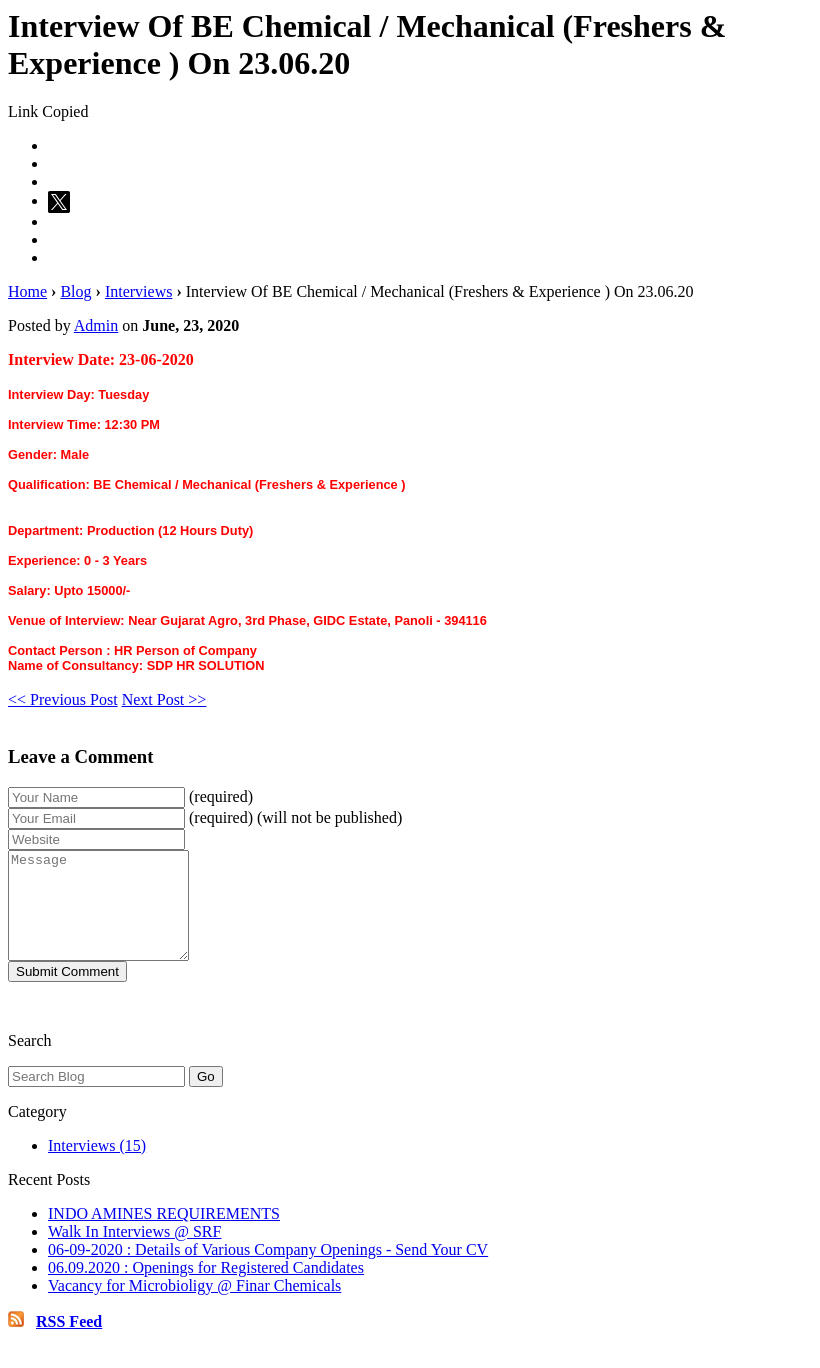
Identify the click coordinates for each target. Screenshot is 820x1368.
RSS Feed (69, 1342)
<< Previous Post (63, 699)
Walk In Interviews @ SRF (134, 1252)
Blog (75, 291)
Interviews (139, 291)
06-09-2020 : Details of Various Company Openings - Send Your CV (268, 1270)
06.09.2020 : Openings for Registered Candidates (206, 1288)
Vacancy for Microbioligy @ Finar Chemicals (194, 1306)
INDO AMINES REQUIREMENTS (164, 1234)
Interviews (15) (97, 1166)
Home (27, 291)
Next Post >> (164, 699)
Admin (96, 325)
